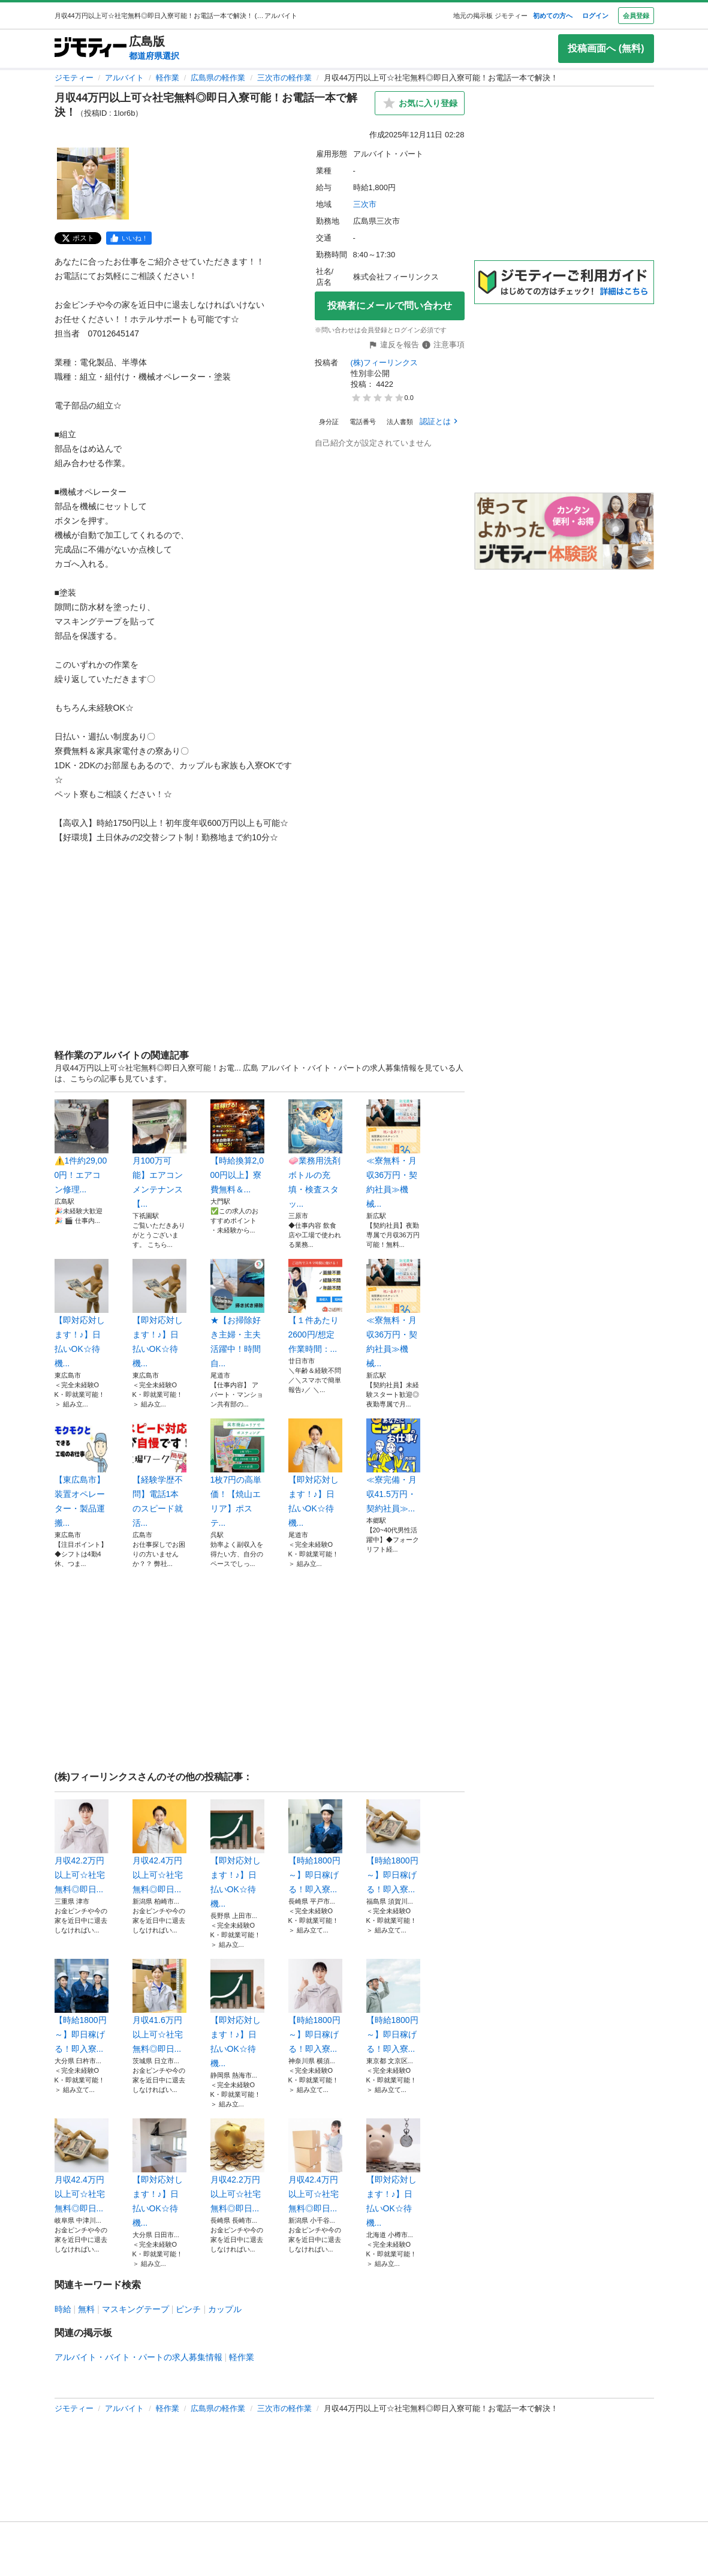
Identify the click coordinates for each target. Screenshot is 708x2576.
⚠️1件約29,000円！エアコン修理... (82, 1146)
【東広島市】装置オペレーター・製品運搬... (82, 1473)
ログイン (595, 15)
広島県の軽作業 (218, 77)
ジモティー (74, 77)
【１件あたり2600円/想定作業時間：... (315, 1306)
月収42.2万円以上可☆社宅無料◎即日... (82, 1846)
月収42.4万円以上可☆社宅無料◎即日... (159, 1846)
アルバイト (124, 77)
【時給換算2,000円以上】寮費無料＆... (237, 1146)
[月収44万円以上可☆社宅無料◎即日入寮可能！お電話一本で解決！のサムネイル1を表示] (93, 183)
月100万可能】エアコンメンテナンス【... (159, 1154)
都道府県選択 (154, 56)
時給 (63, 2309)
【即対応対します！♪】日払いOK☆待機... (82, 1313)
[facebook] (129, 238)
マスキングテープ (135, 2309)
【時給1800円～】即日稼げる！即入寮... (315, 1846)
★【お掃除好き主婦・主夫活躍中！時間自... (237, 1313)
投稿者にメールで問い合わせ (389, 305)
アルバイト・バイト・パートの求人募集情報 (138, 2357)
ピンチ (188, 2309)
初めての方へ (553, 15)
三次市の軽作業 (284, 77)
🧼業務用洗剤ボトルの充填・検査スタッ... (315, 1154)
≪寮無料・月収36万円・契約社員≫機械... (393, 1154)
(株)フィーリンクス (384, 362)
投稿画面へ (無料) (606, 48)
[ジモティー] (90, 48)
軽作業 (167, 77)
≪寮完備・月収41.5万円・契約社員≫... (393, 1465)
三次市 (364, 204)
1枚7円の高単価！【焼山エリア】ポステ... (237, 1473)
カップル (225, 2309)
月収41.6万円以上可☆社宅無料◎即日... (159, 2006)
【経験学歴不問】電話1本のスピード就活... (159, 1473)
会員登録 (636, 15)
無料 (86, 2309)
